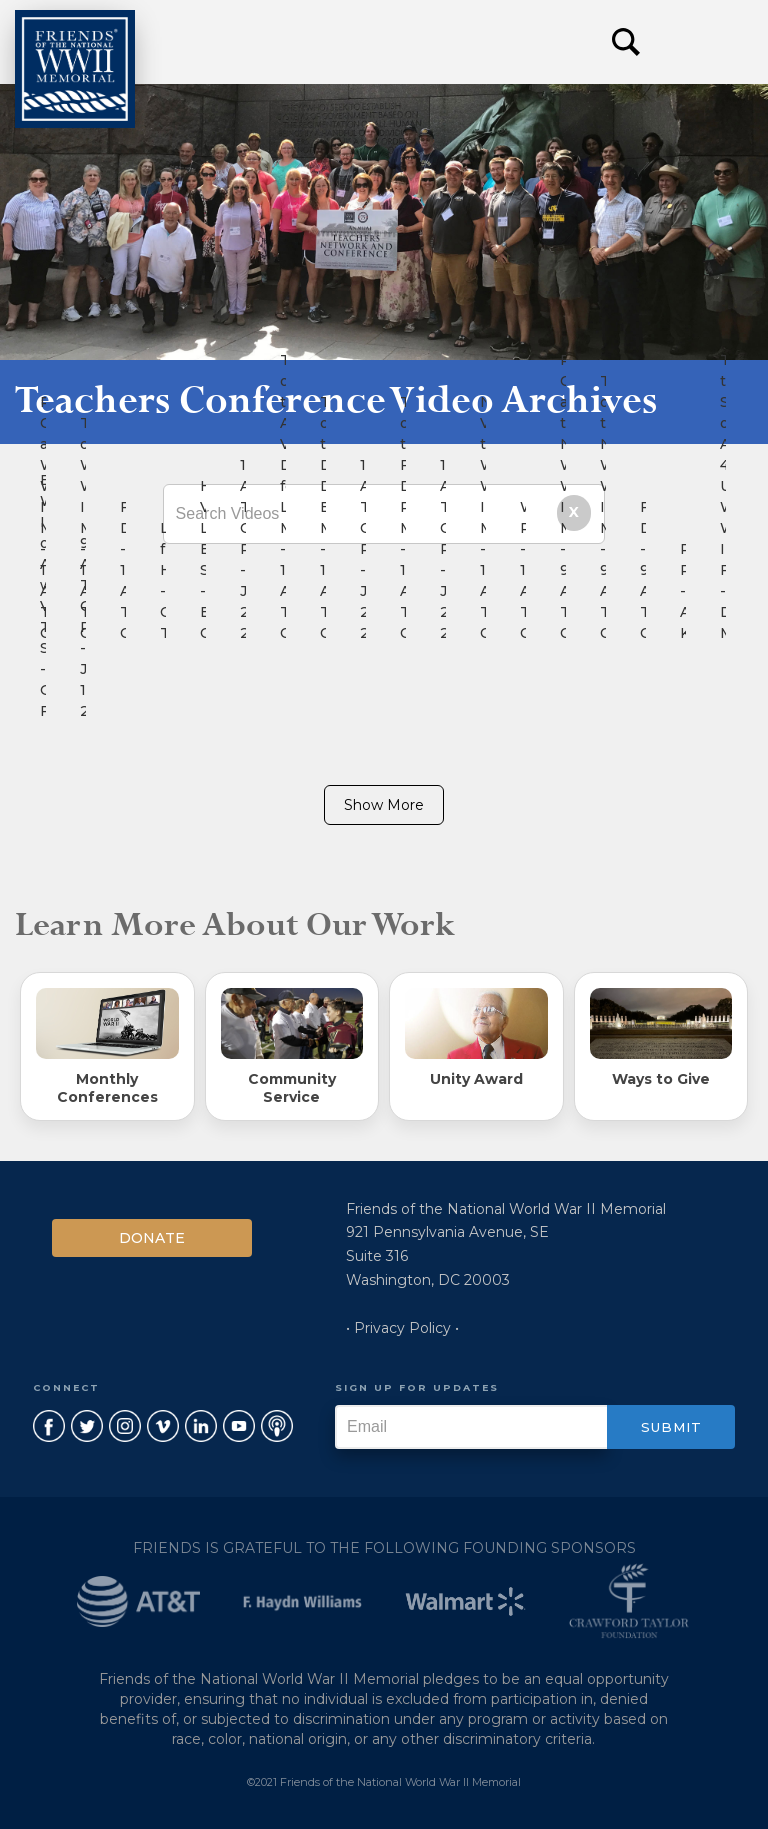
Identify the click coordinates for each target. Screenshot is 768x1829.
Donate (152, 1238)
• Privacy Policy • (402, 1328)
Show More (384, 805)
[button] (707, 42)
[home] (75, 69)
